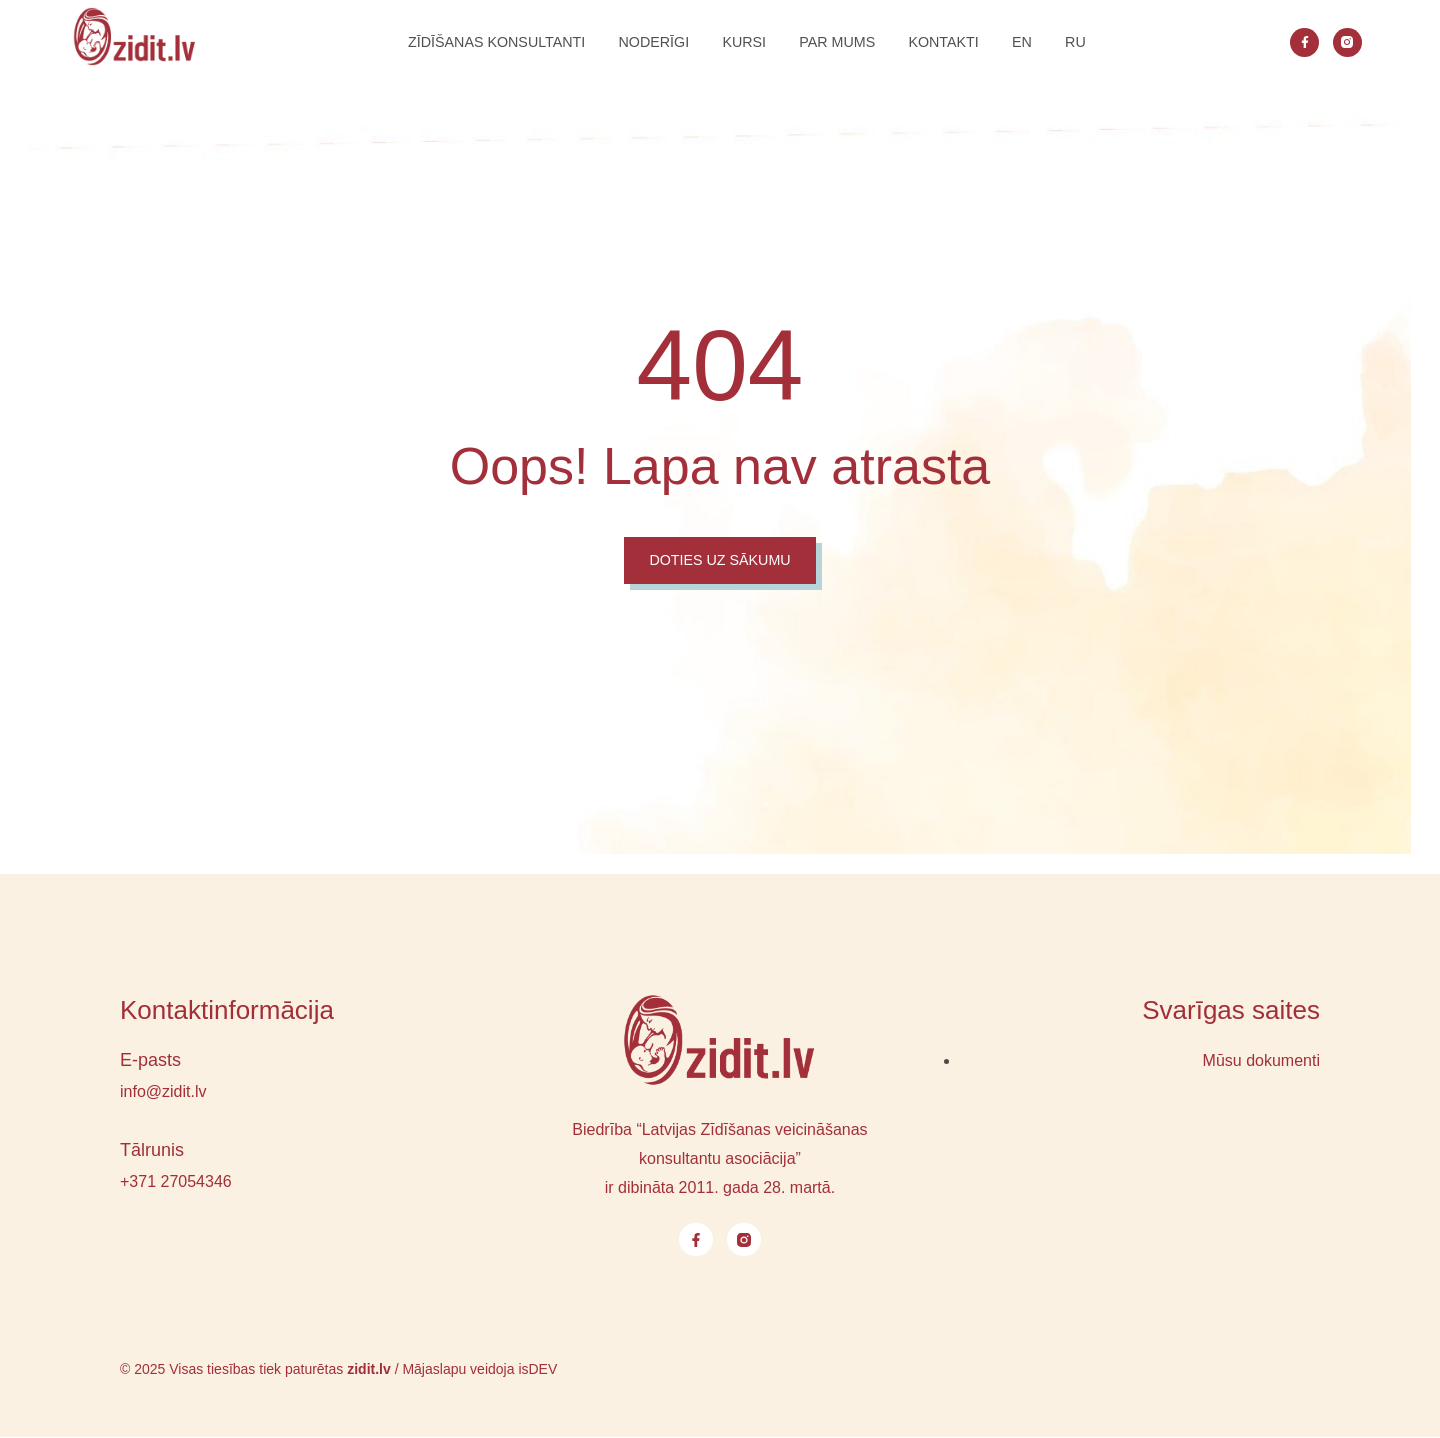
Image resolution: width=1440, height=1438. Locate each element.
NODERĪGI (633, 42)
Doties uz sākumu (720, 560)
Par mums (838, 42)
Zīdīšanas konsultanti (462, 42)
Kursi (734, 42)
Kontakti (956, 42)
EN (1044, 42)
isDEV (537, 1370)
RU (1107, 42)
